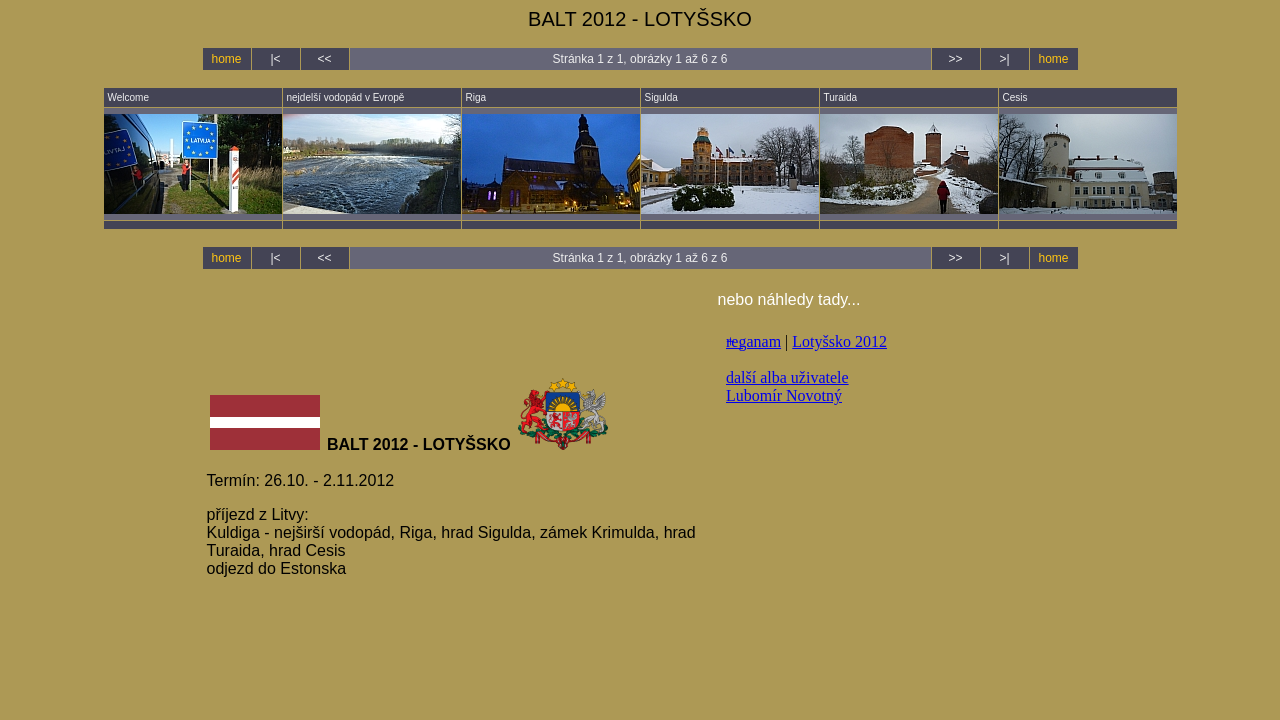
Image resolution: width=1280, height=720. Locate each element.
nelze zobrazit (896, 487)
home (226, 59)
